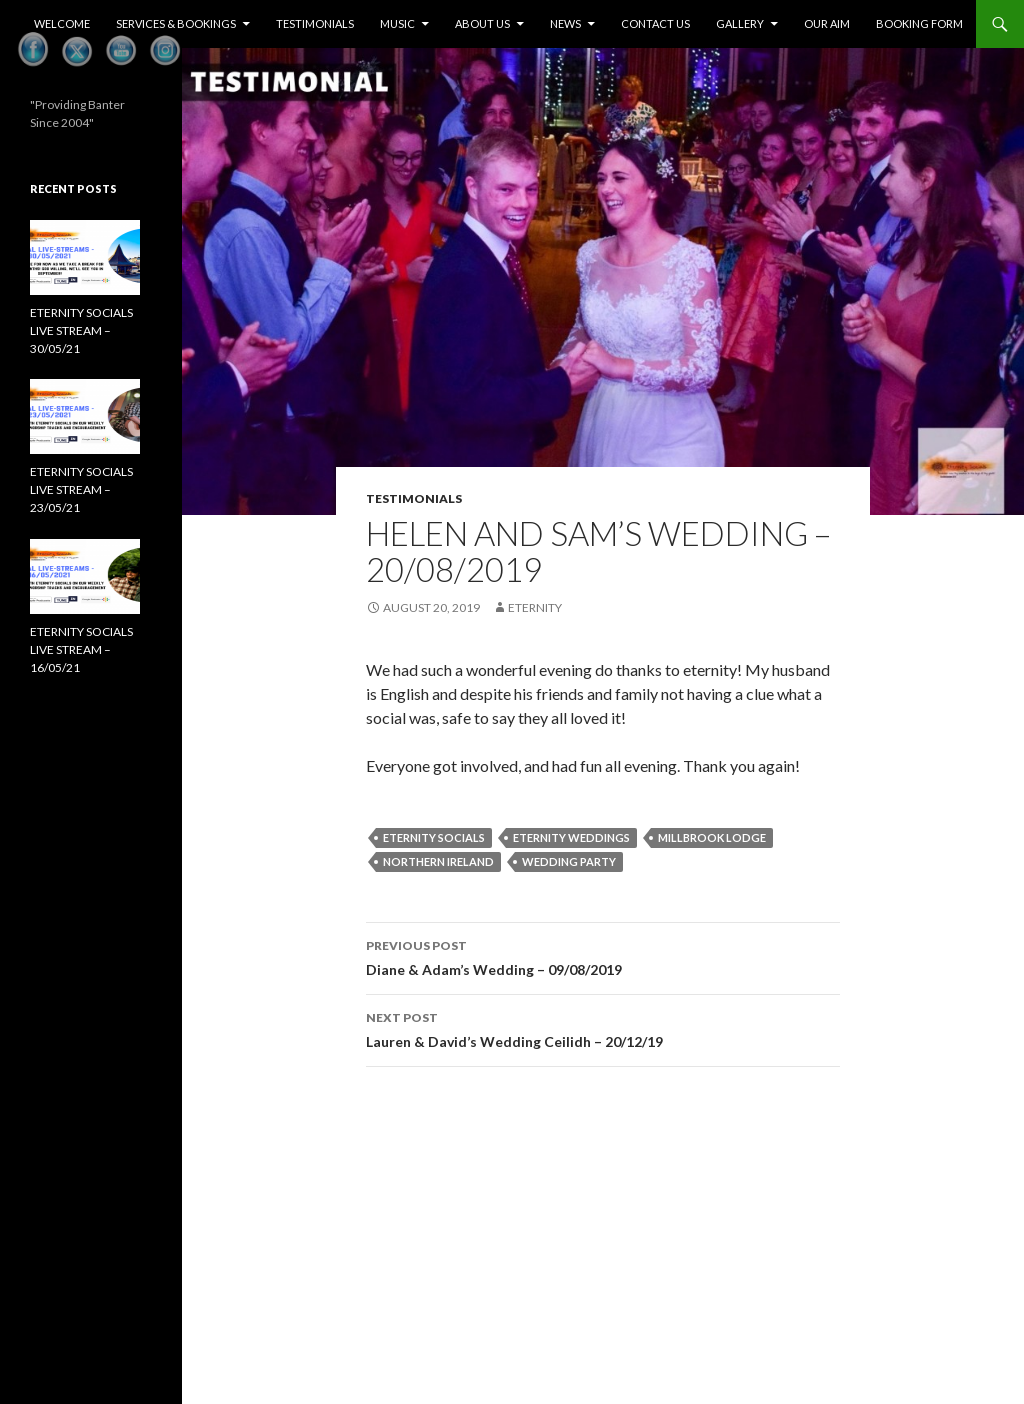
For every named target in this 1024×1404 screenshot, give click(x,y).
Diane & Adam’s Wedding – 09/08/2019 (603, 956)
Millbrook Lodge (712, 837)
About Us (482, 23)
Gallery (740, 23)
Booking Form (919, 23)
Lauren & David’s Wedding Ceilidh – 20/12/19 (603, 1028)
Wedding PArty (569, 861)
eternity (535, 607)
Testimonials (315, 23)
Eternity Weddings (571, 837)
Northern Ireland (438, 861)
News (565, 23)
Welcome (62, 23)
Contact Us (655, 23)
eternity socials (434, 837)
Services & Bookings (176, 23)
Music (397, 23)
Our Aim (827, 23)
